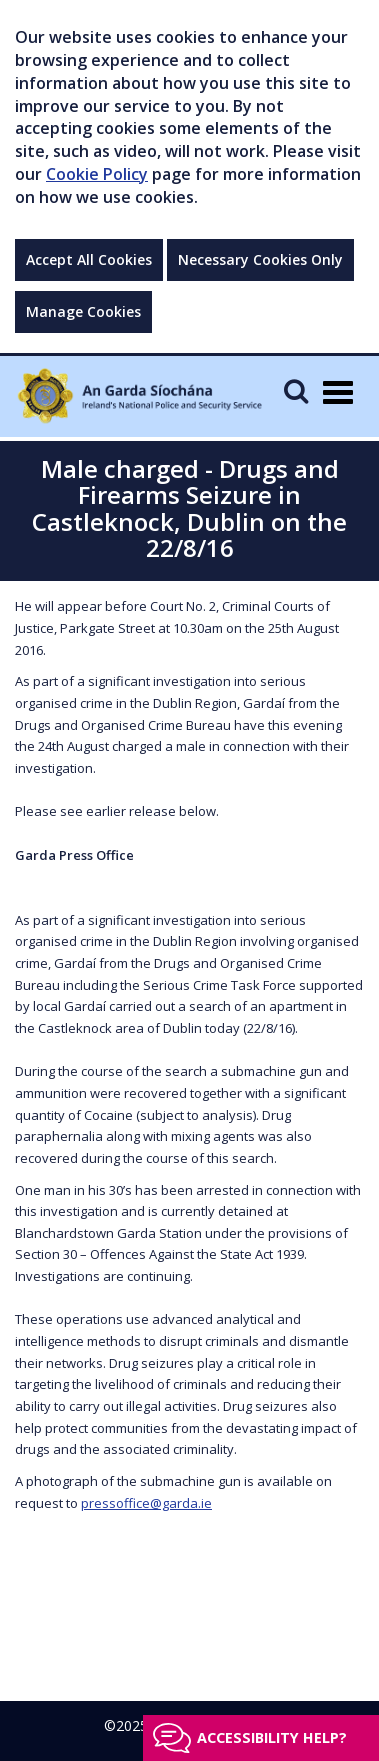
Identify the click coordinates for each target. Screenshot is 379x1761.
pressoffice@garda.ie (146, 1503)
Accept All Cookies (89, 259)
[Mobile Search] (296, 390)
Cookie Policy (97, 174)
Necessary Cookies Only (260, 259)
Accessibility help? (272, 1737)
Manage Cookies (83, 311)
